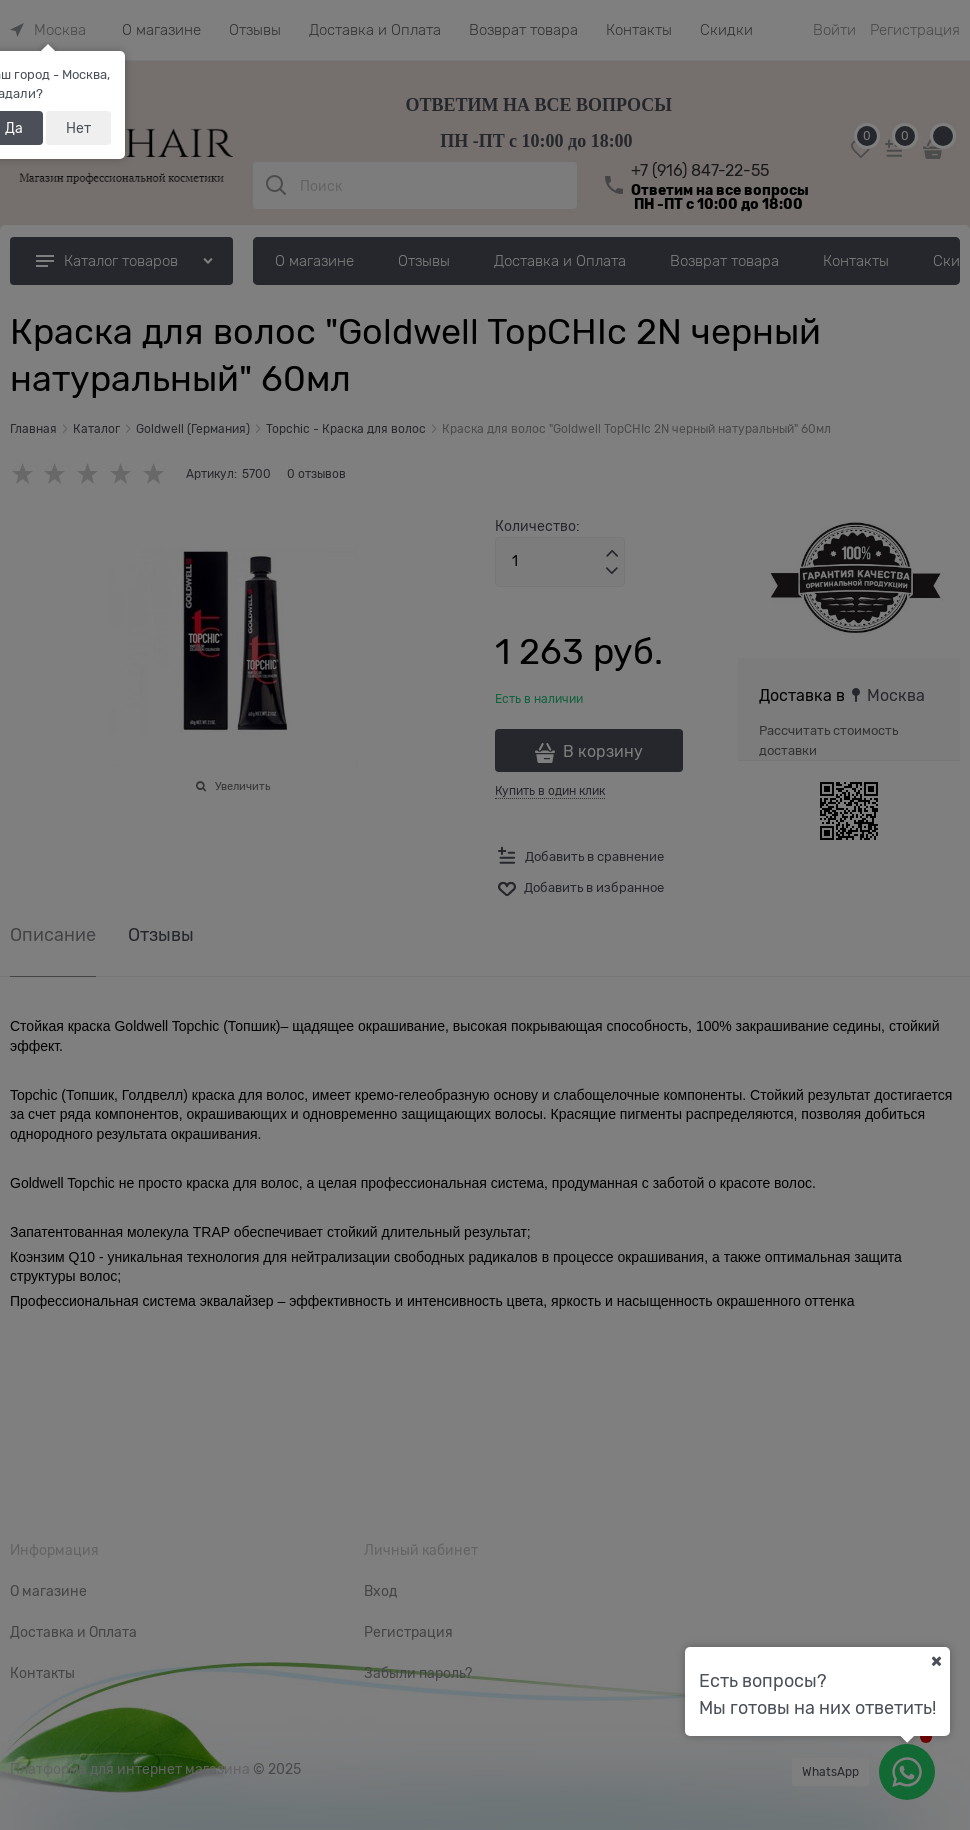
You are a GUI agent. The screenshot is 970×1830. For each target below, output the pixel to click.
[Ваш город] (936, 1661)
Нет (78, 128)
